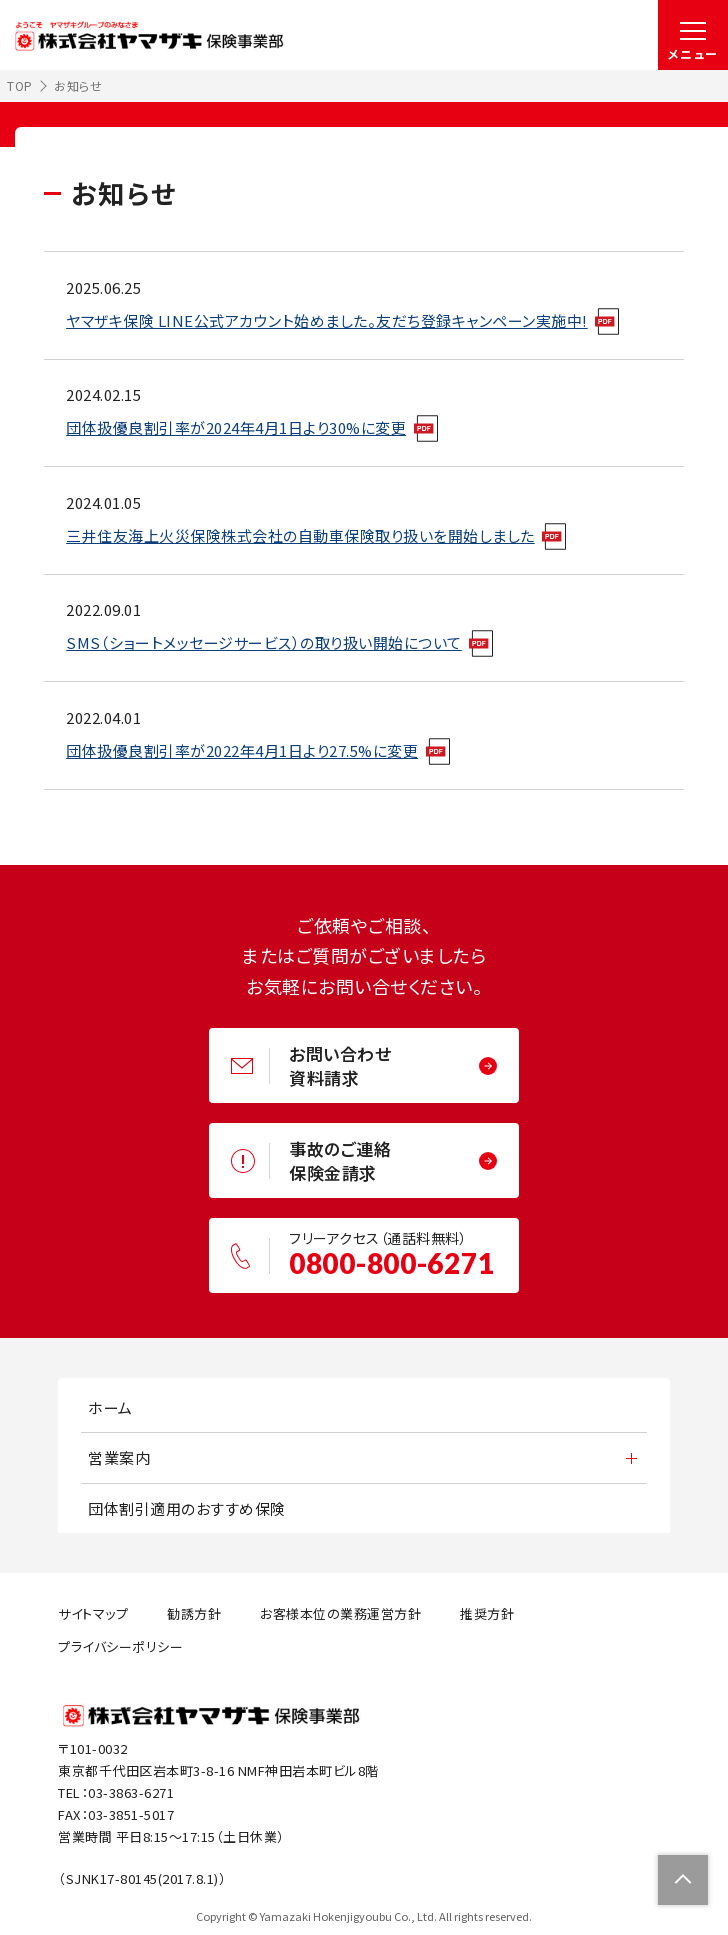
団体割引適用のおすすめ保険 (187, 1508)
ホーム (110, 1407)
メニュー (693, 53)
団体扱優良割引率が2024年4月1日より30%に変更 (236, 427)
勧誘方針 (194, 1613)
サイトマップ (93, 1613)
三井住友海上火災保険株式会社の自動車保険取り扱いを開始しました (300, 535)
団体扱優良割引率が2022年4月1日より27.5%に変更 (242, 750)
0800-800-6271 (391, 1263)
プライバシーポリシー (120, 1646)
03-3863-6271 (131, 1792)
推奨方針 (487, 1613)
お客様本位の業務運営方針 (340, 1613)
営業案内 (119, 1457)
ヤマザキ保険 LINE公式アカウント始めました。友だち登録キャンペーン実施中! (327, 320)
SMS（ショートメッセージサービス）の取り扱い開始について (264, 642)
